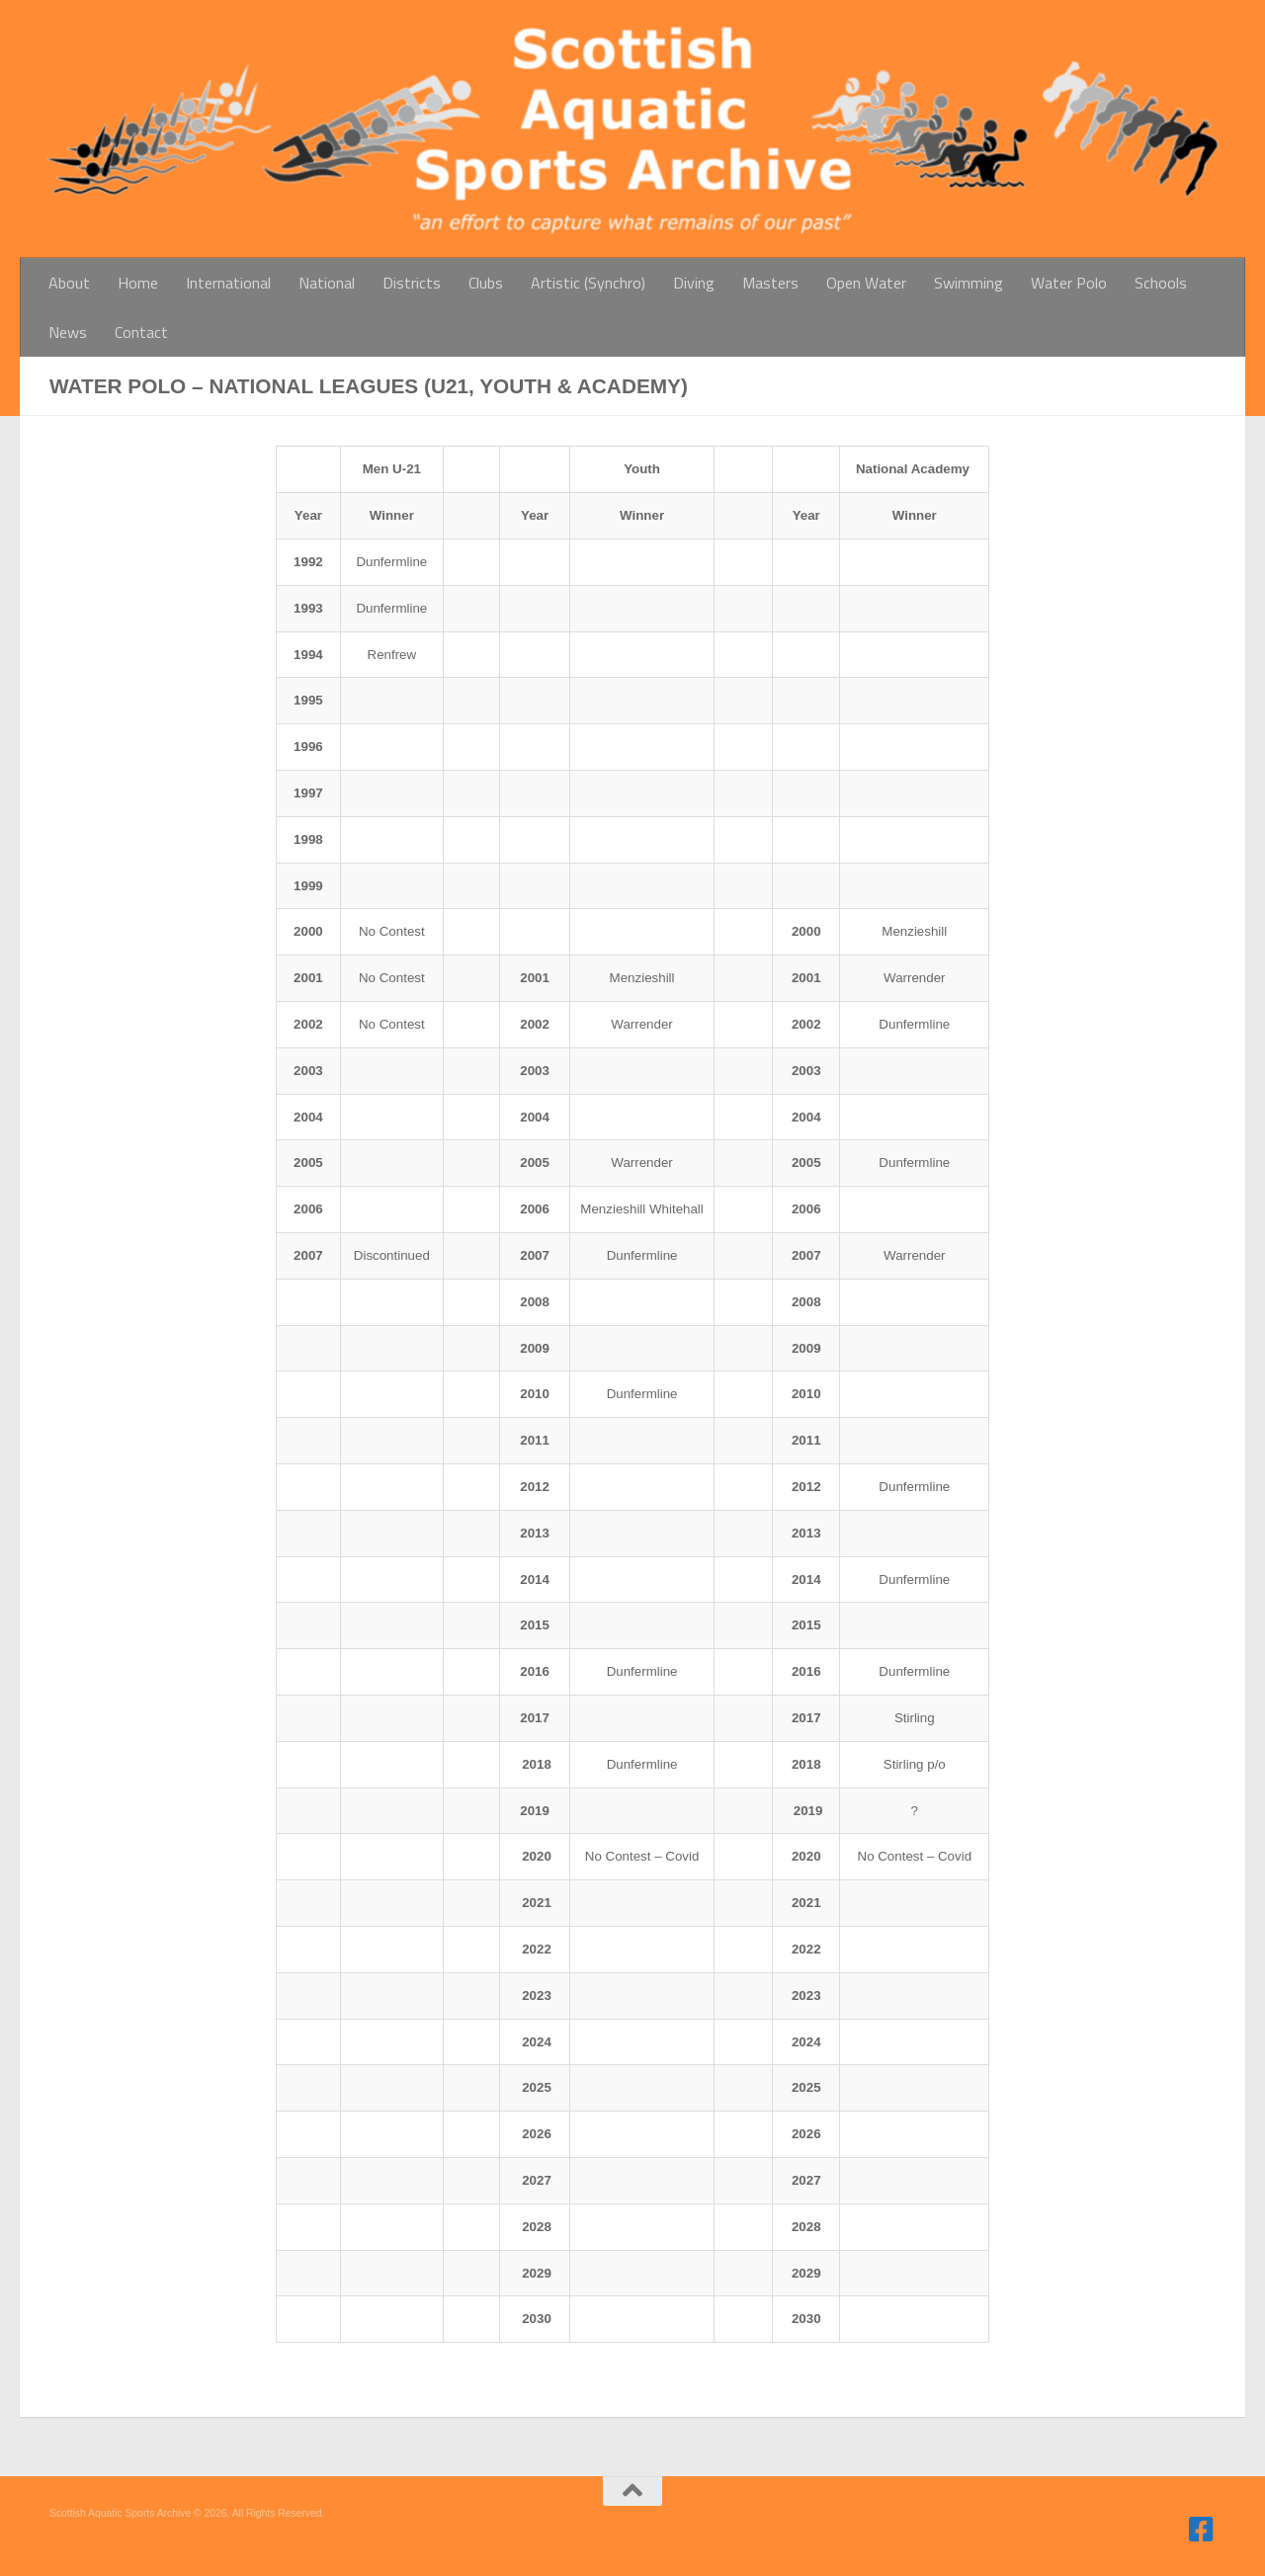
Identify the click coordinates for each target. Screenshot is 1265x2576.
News (67, 332)
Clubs (485, 282)
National (326, 282)
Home (138, 282)
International (228, 282)
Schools (1161, 282)
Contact (141, 332)
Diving (694, 282)
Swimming (968, 282)
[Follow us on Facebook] (1202, 2529)
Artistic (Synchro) (588, 282)
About (69, 282)
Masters (770, 282)
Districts (411, 282)
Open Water (866, 282)
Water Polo (1069, 282)
